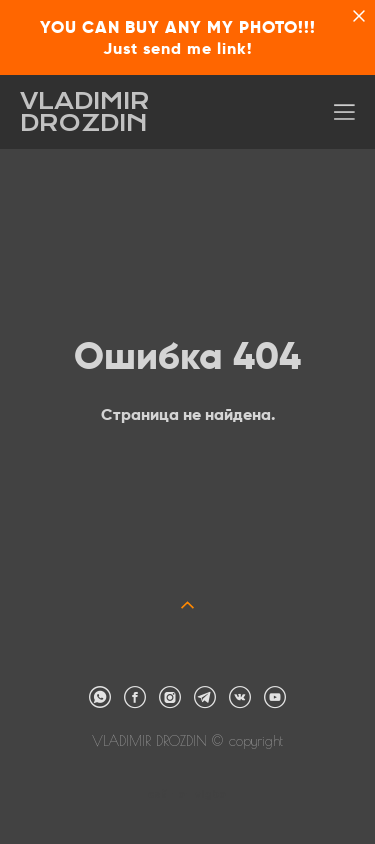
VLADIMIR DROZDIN (85, 112)
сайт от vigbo (187, 795)
